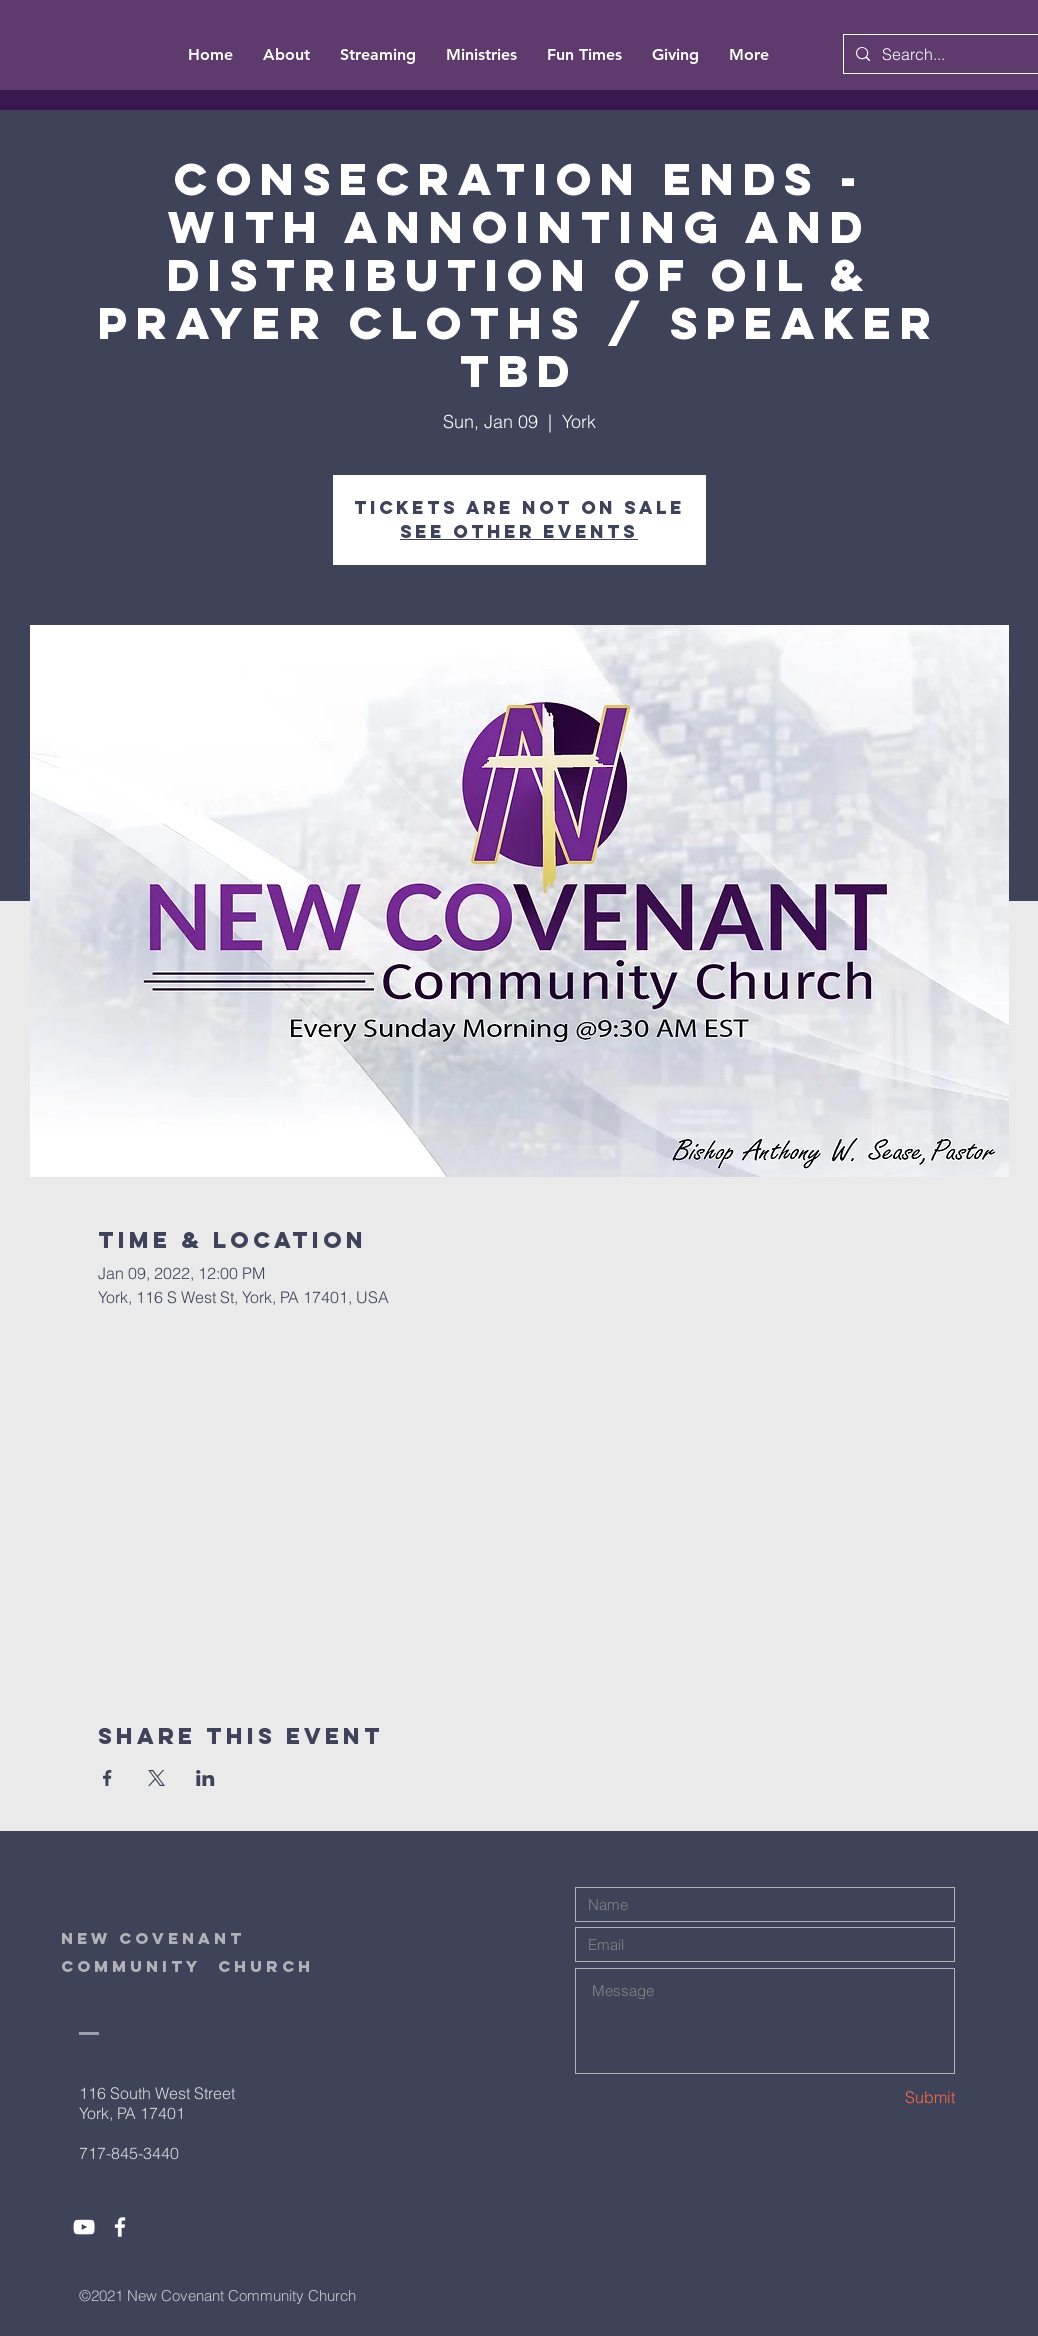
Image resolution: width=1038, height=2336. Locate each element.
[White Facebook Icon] (120, 2227)
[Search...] (953, 54)
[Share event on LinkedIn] (205, 1778)
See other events (519, 531)
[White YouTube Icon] (84, 2227)
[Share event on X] (156, 1778)
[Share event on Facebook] (107, 1778)
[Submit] (884, 2097)
